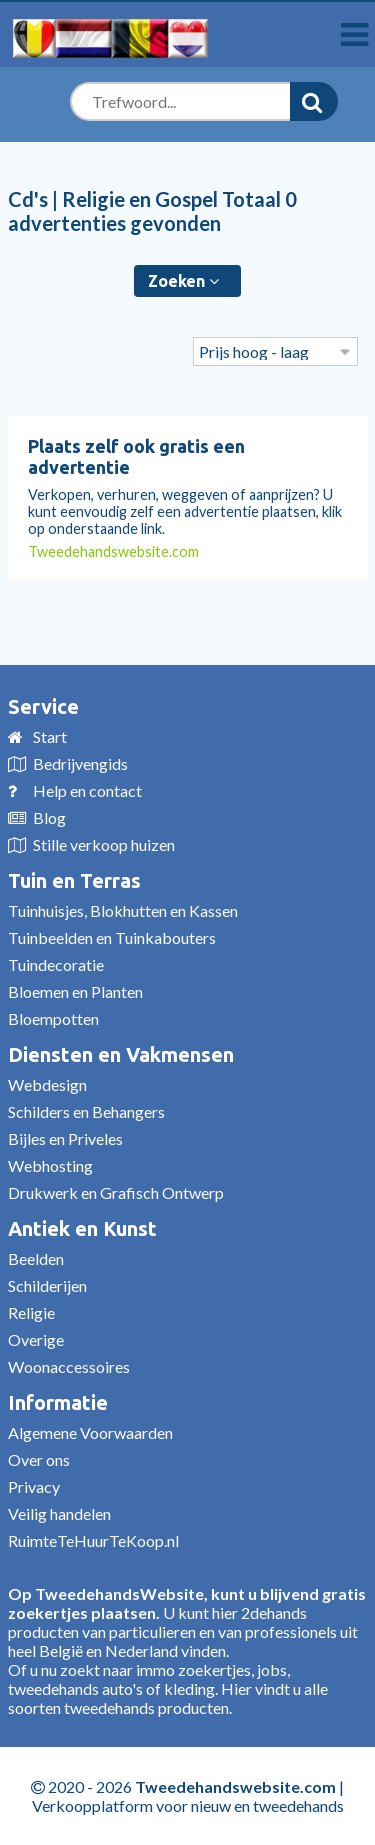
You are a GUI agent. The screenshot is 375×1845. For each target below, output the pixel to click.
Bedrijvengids (80, 763)
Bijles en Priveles (65, 1138)
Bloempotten (53, 1018)
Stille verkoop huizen (104, 844)
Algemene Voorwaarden (90, 1432)
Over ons (39, 1459)
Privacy (34, 1486)
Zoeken (183, 281)
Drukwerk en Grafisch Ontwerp (116, 1192)
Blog (49, 817)
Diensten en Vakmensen (121, 1054)
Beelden (36, 1258)
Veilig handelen (59, 1513)
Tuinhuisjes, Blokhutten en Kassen (123, 910)
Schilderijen (47, 1285)
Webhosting (50, 1165)
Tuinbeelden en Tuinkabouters (112, 937)
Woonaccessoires (69, 1366)
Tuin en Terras (74, 880)
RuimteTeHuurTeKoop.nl (93, 1540)
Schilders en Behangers (86, 1111)
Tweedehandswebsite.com (113, 551)
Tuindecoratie (56, 964)
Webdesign (47, 1084)
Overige (36, 1339)
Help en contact (87, 790)
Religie (31, 1312)
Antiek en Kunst (82, 1228)
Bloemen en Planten (75, 991)
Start (50, 736)
